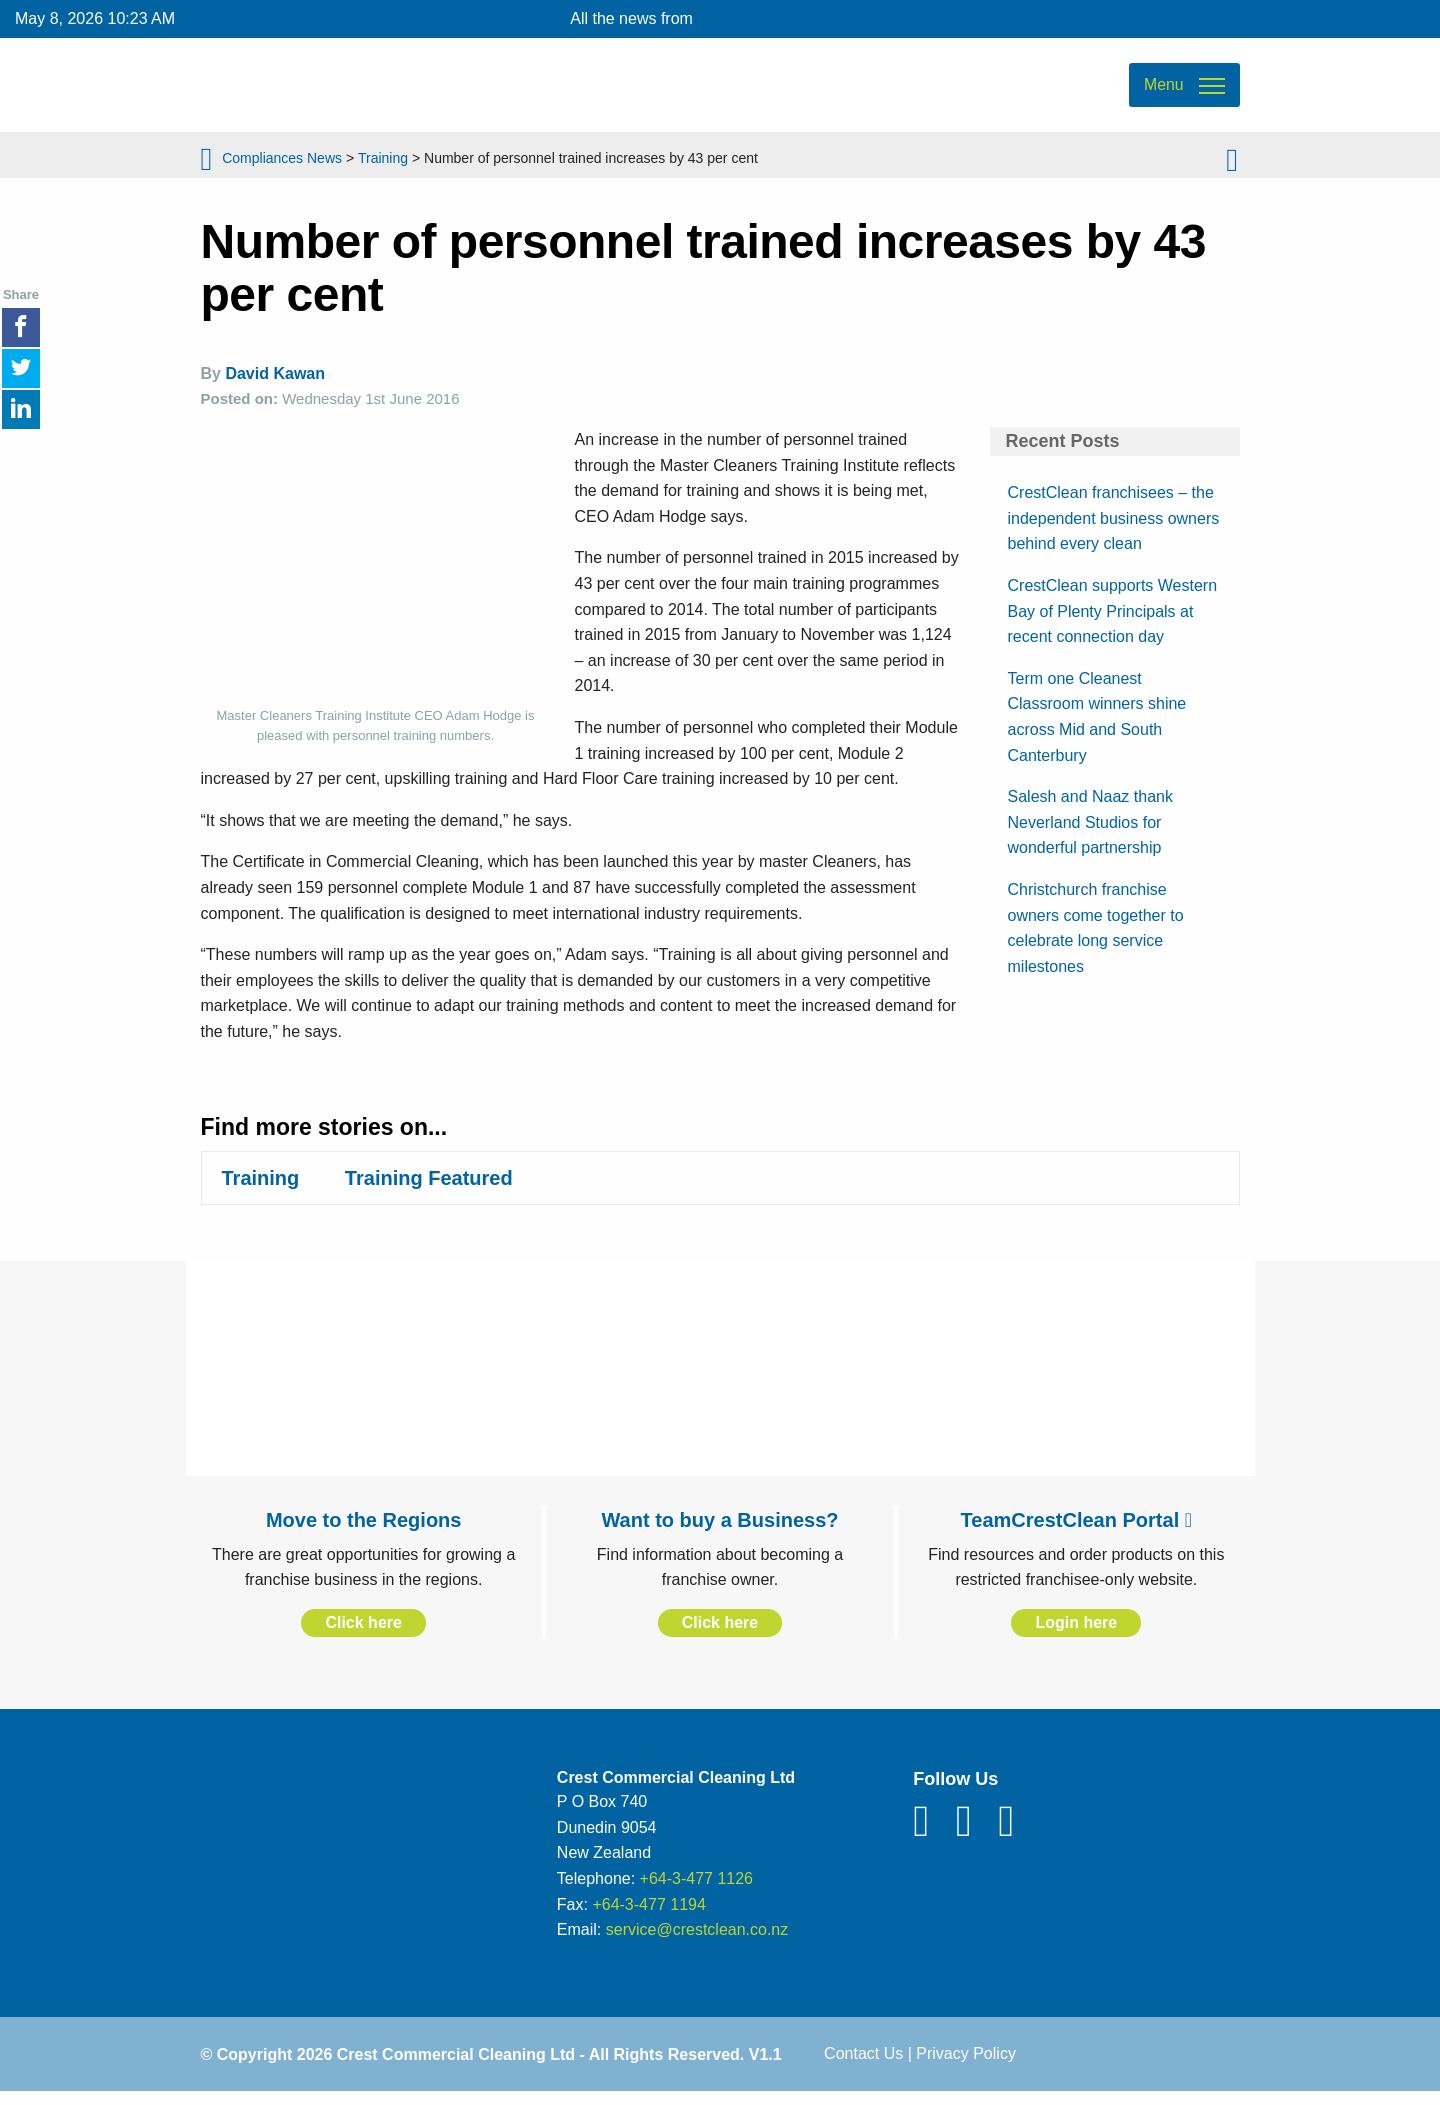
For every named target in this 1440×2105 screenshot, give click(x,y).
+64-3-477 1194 (648, 1915)
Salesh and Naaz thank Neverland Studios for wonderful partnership (1090, 833)
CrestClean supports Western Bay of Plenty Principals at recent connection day (1113, 622)
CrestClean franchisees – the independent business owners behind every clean (1114, 529)
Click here (363, 1633)
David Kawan (275, 385)
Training (383, 165)
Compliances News (282, 165)
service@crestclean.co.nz (697, 1940)
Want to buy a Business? (719, 1531)
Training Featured (429, 1189)
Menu (1163, 90)
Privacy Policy (966, 2064)
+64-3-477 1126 (696, 1889)
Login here (1076, 1633)
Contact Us (863, 2064)
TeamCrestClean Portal (1076, 1531)
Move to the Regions (364, 1531)
